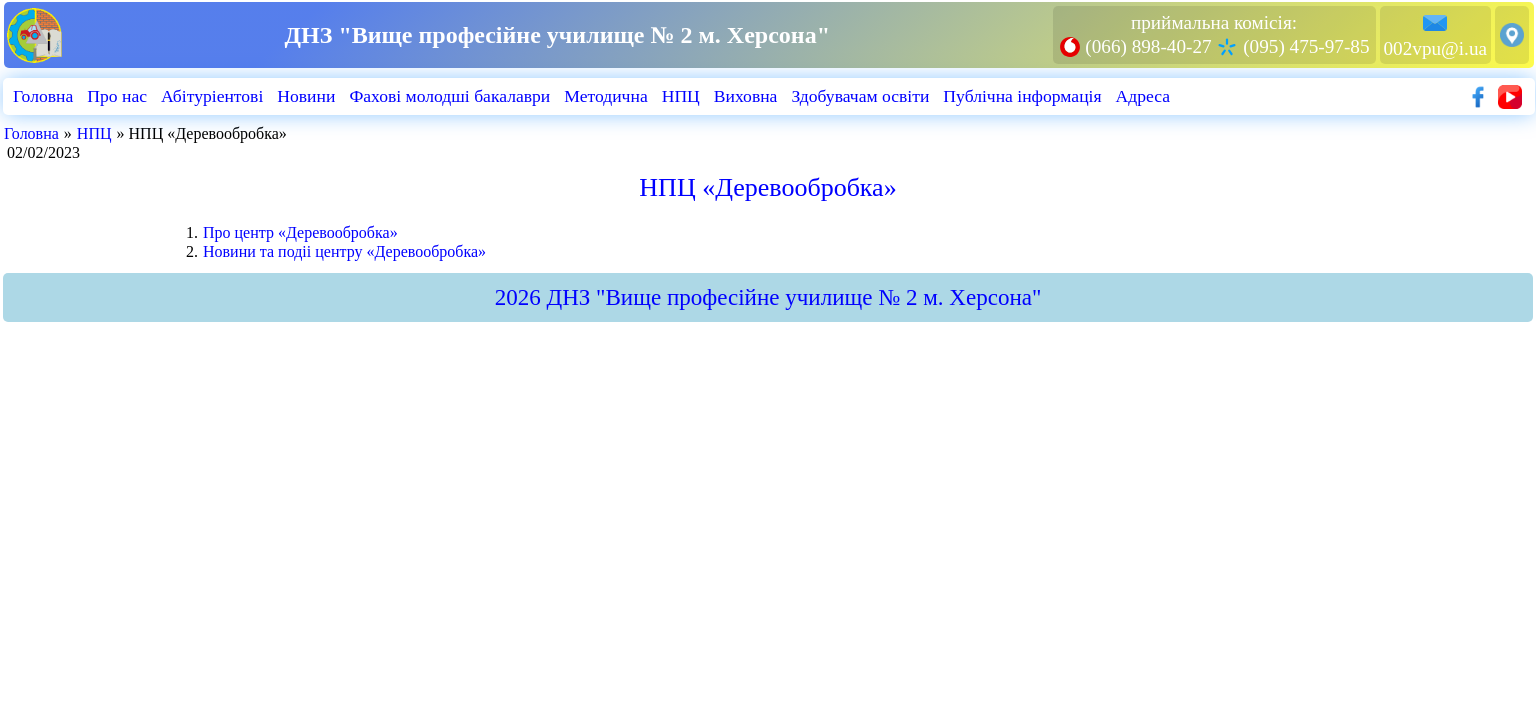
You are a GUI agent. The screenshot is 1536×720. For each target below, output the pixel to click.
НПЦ (681, 96)
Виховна (746, 96)
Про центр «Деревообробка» (300, 232)
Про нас (117, 96)
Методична (605, 96)
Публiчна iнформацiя (1022, 96)
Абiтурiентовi (212, 96)
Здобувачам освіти (860, 96)
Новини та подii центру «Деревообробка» (344, 251)
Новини (306, 96)
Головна (43, 96)
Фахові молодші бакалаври (449, 96)
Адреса (1143, 96)
